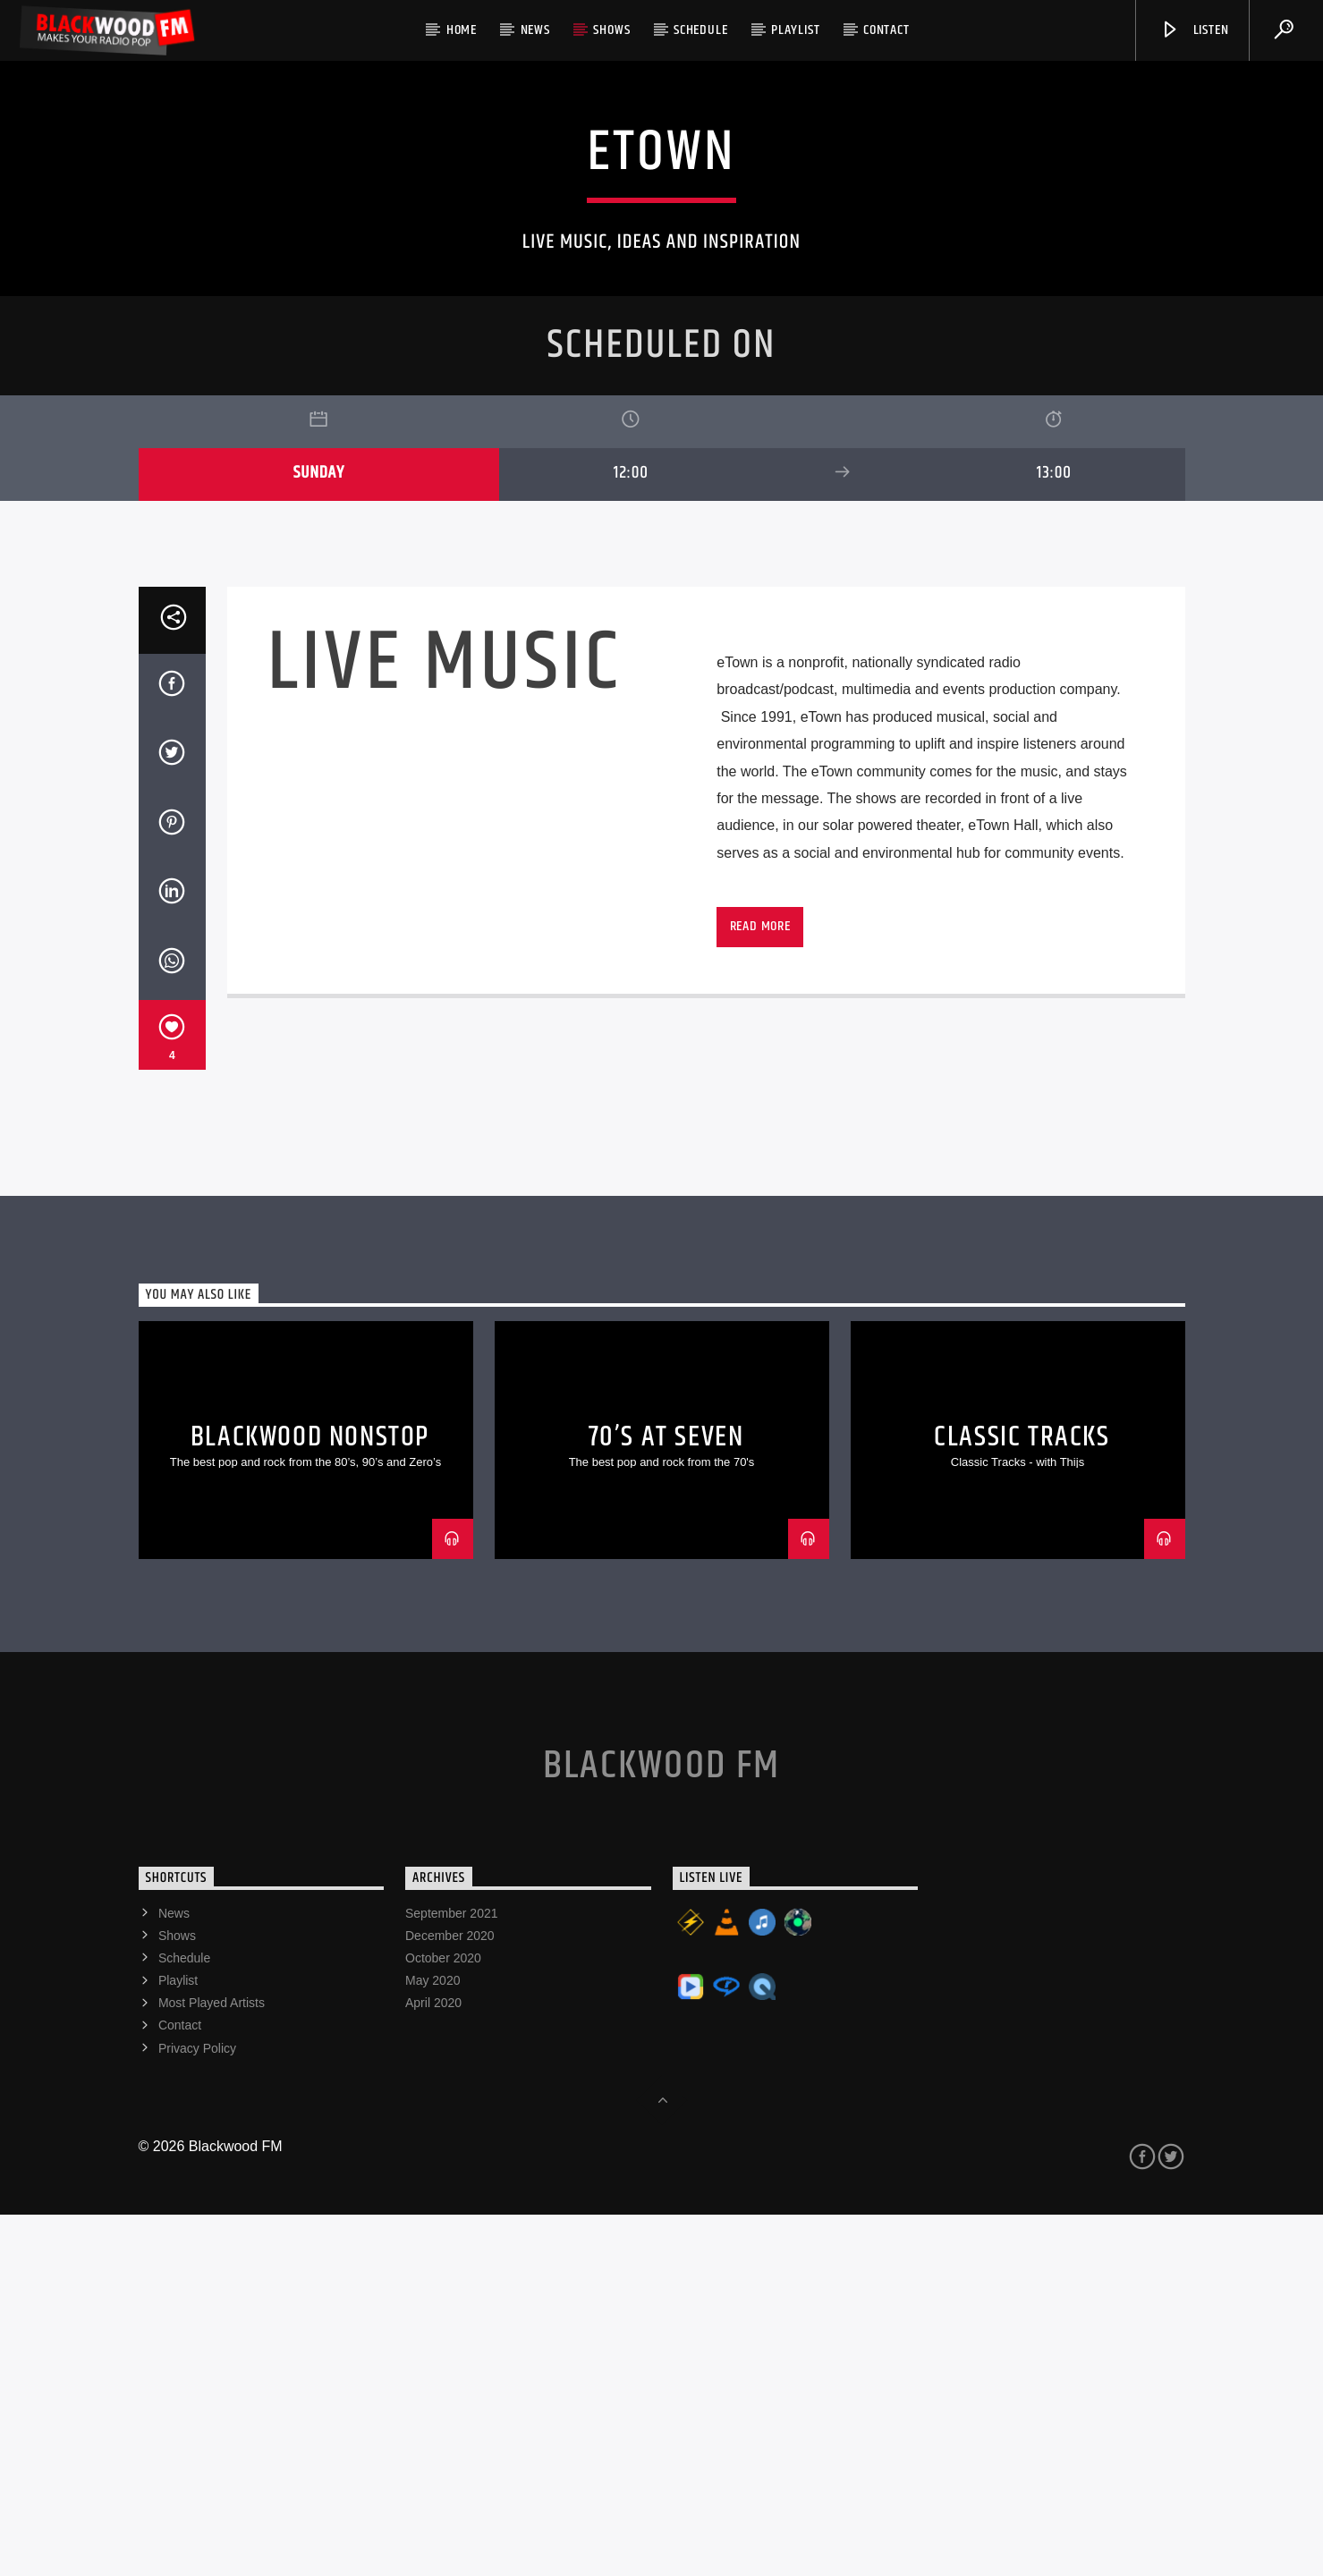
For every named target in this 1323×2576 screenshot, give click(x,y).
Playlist (795, 30)
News (535, 30)
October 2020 (443, 2319)
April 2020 (433, 2364)
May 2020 (432, 2341)
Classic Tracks (1021, 1798)
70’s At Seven (666, 1798)
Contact (886, 30)
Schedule (700, 30)
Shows (611, 30)
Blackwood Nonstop (310, 1798)
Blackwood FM (661, 2127)
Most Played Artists (211, 2364)
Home (461, 30)
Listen (1194, 30)
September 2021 (451, 2274)
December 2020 (450, 2297)
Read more (760, 1287)
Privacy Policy (197, 2409)
